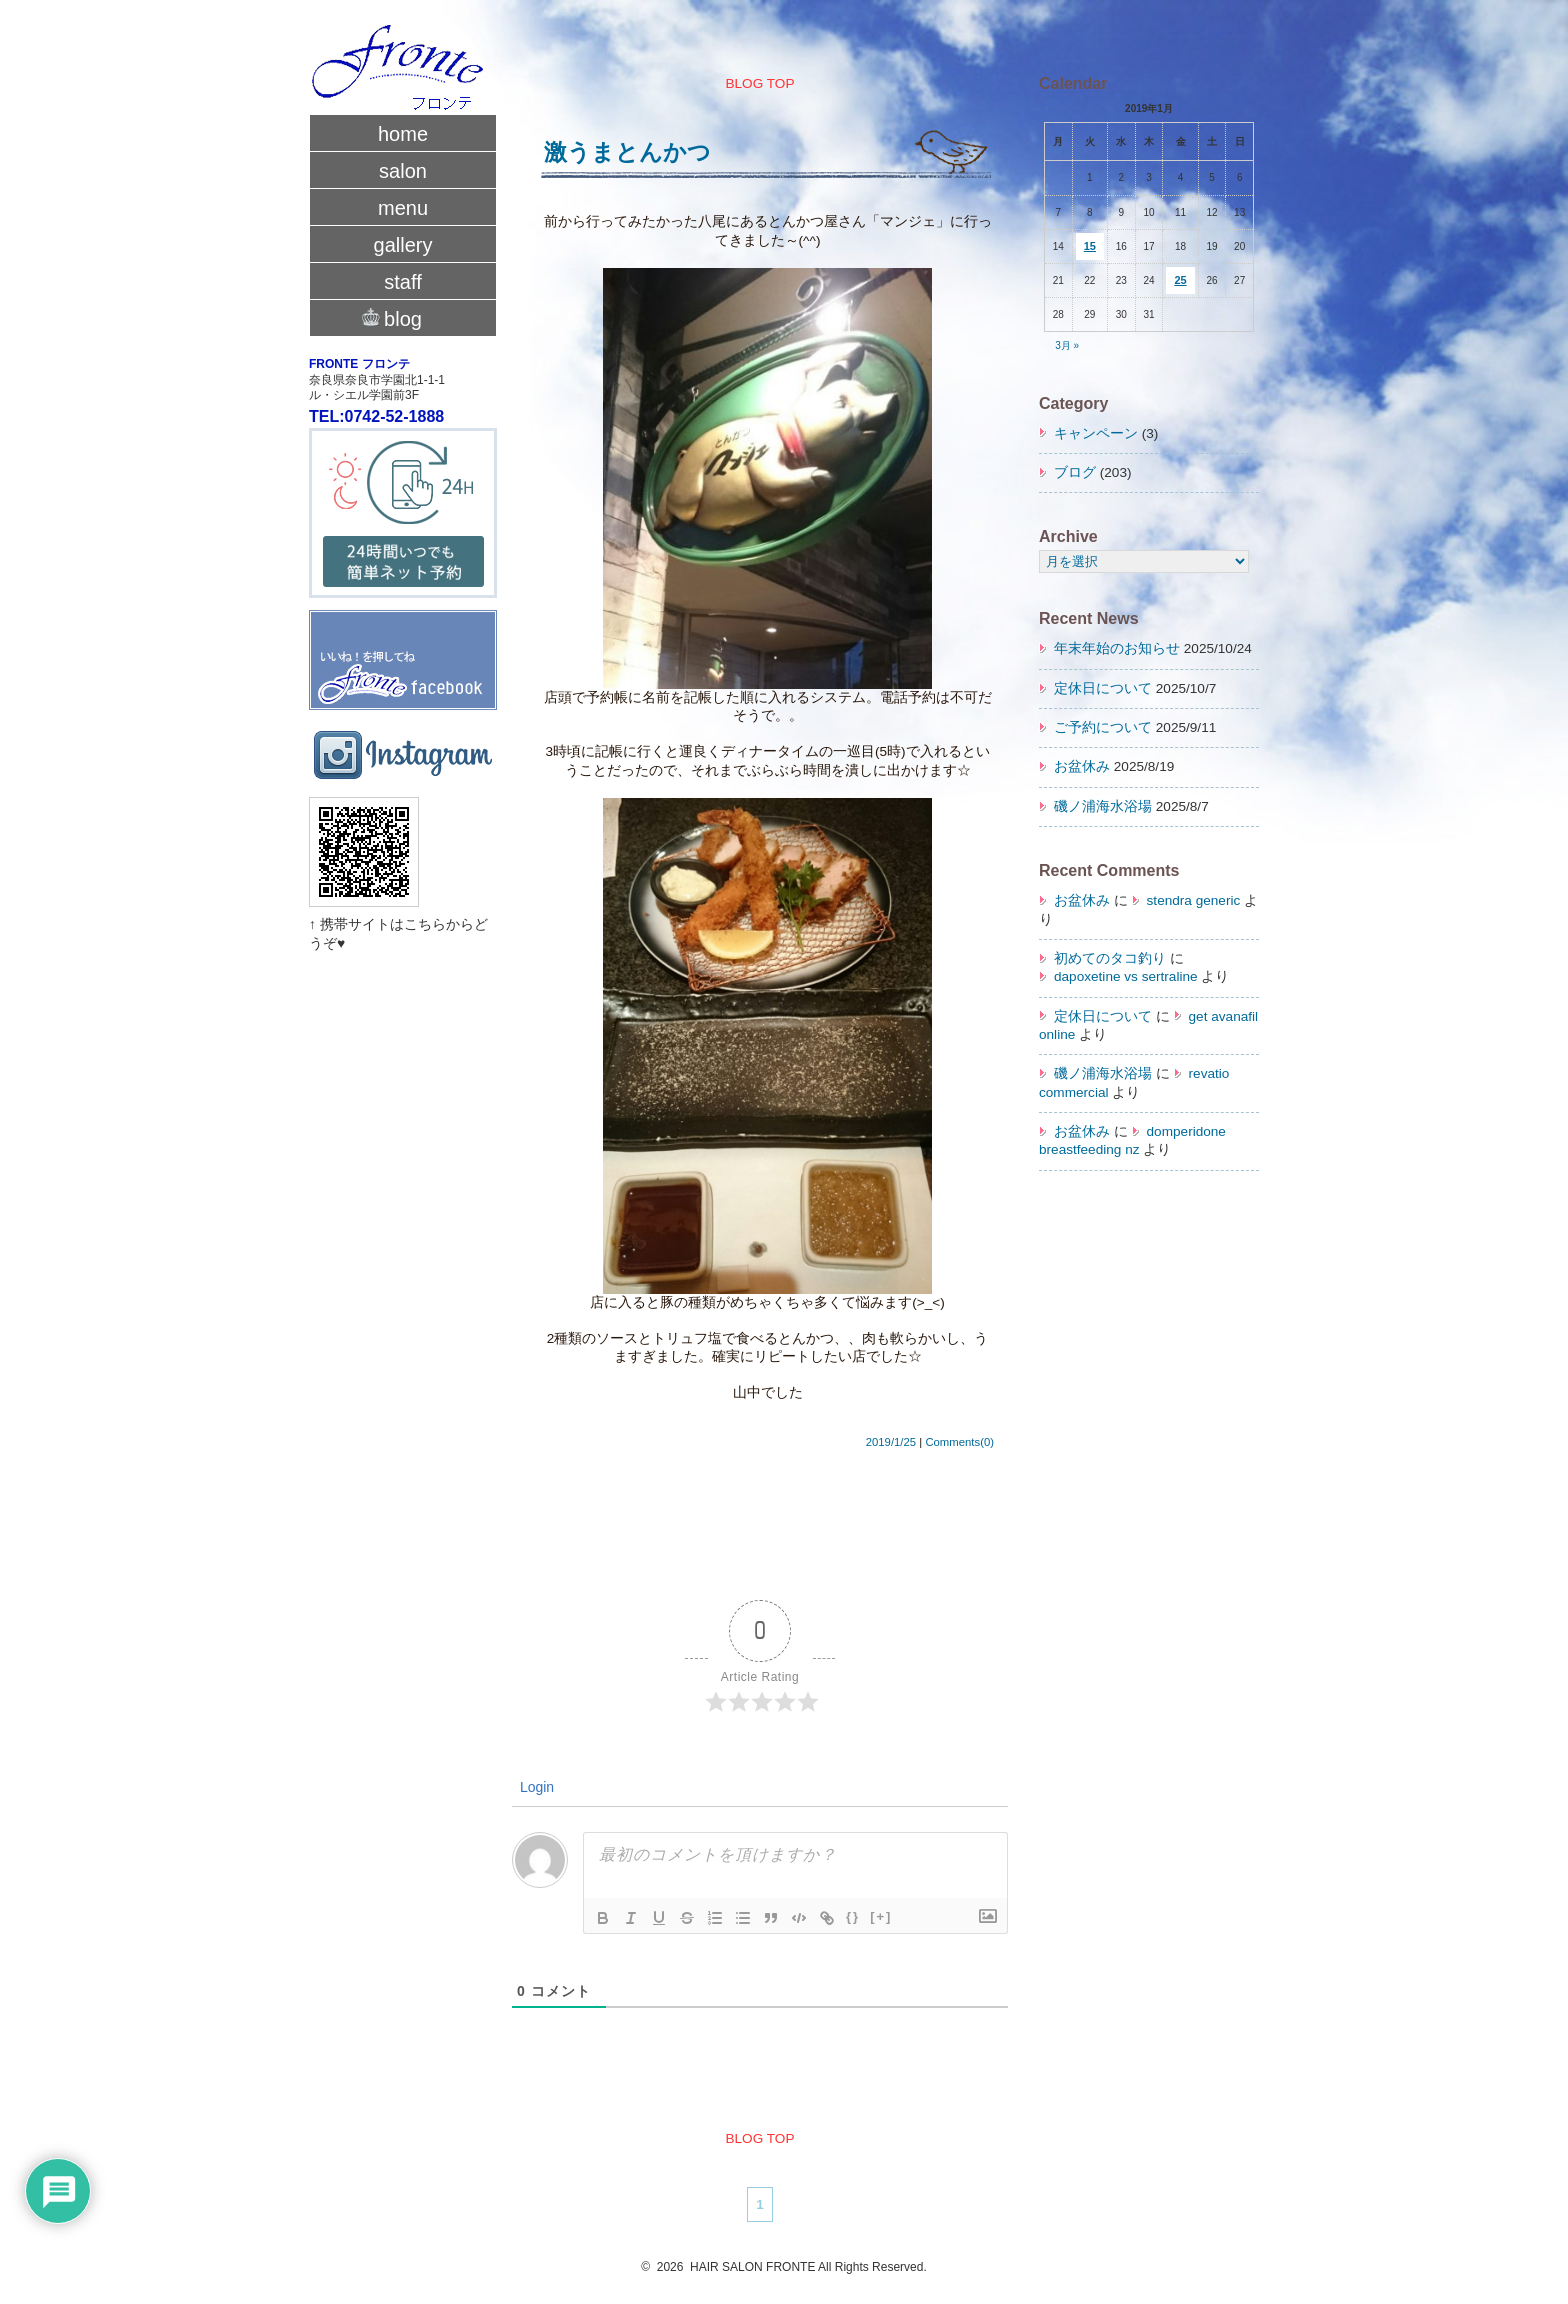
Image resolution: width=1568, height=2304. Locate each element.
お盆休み (1082, 766)
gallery (403, 245)
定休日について (1103, 688)
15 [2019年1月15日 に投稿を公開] (1090, 246)
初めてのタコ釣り (1110, 958)
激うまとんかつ (627, 152)
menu (403, 208)
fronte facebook (403, 651)
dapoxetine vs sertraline (1126, 976)
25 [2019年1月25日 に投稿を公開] (1180, 280)
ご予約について (1103, 727)
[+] (881, 1916)
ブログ (1075, 472)
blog (403, 317)
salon (403, 171)
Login (535, 1787)
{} (853, 1916)
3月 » (1067, 345)
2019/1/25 (891, 1442)
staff (402, 282)
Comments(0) (959, 1442)
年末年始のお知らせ (1117, 648)
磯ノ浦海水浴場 (1103, 806)
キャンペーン (1096, 433)
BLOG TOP (759, 83)
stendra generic (1194, 900)
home (403, 134)
